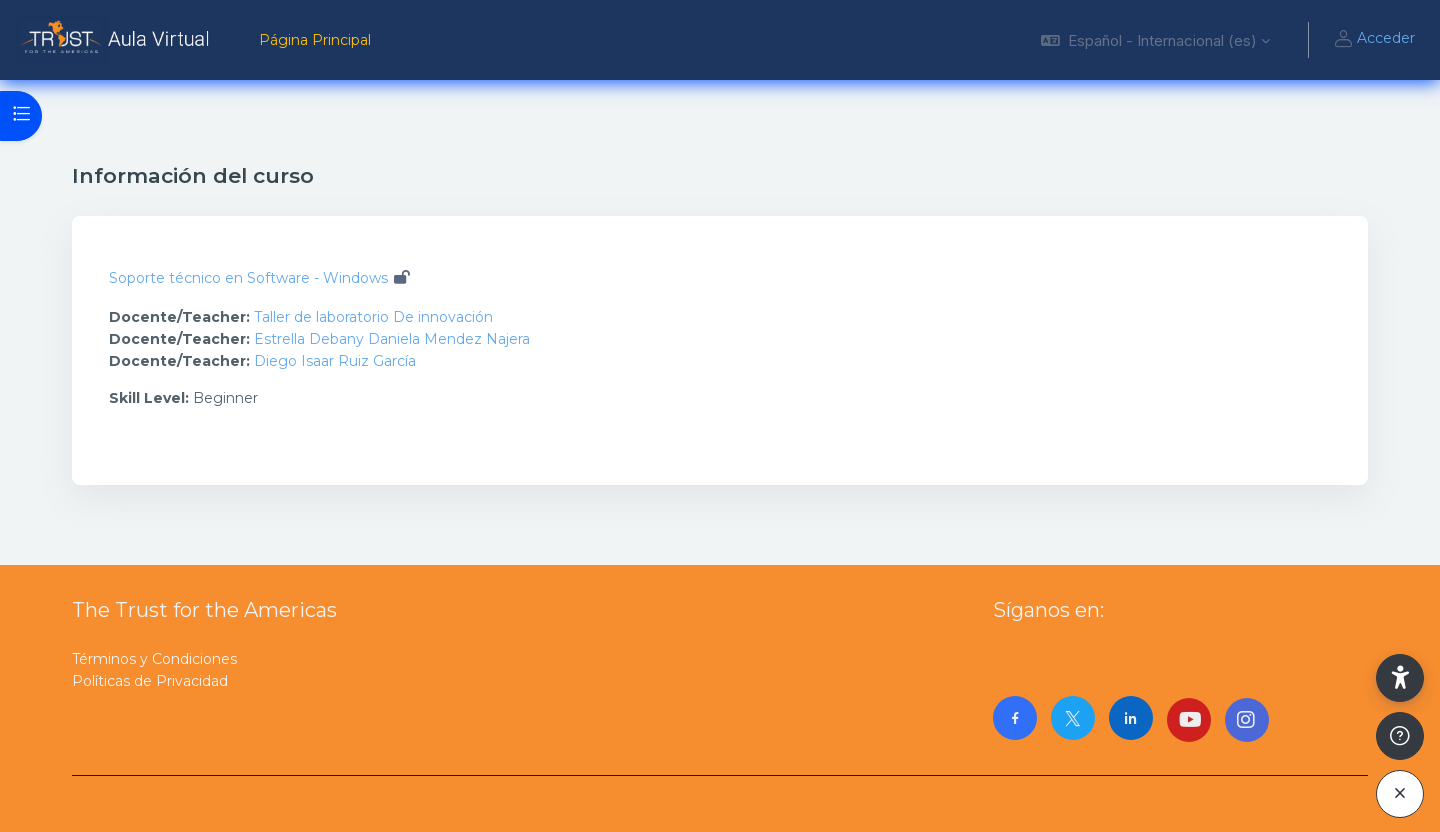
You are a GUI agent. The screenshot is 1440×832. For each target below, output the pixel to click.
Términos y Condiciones (154, 659)
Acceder (1374, 40)
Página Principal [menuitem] (315, 40)
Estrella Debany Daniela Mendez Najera (392, 339)
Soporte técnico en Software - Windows (248, 278)
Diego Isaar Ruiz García (335, 361)
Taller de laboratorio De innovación (373, 317)
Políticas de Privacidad (150, 681)
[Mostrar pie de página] (1400, 736)
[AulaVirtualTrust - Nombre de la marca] (117, 40)
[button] (1155, 40)
